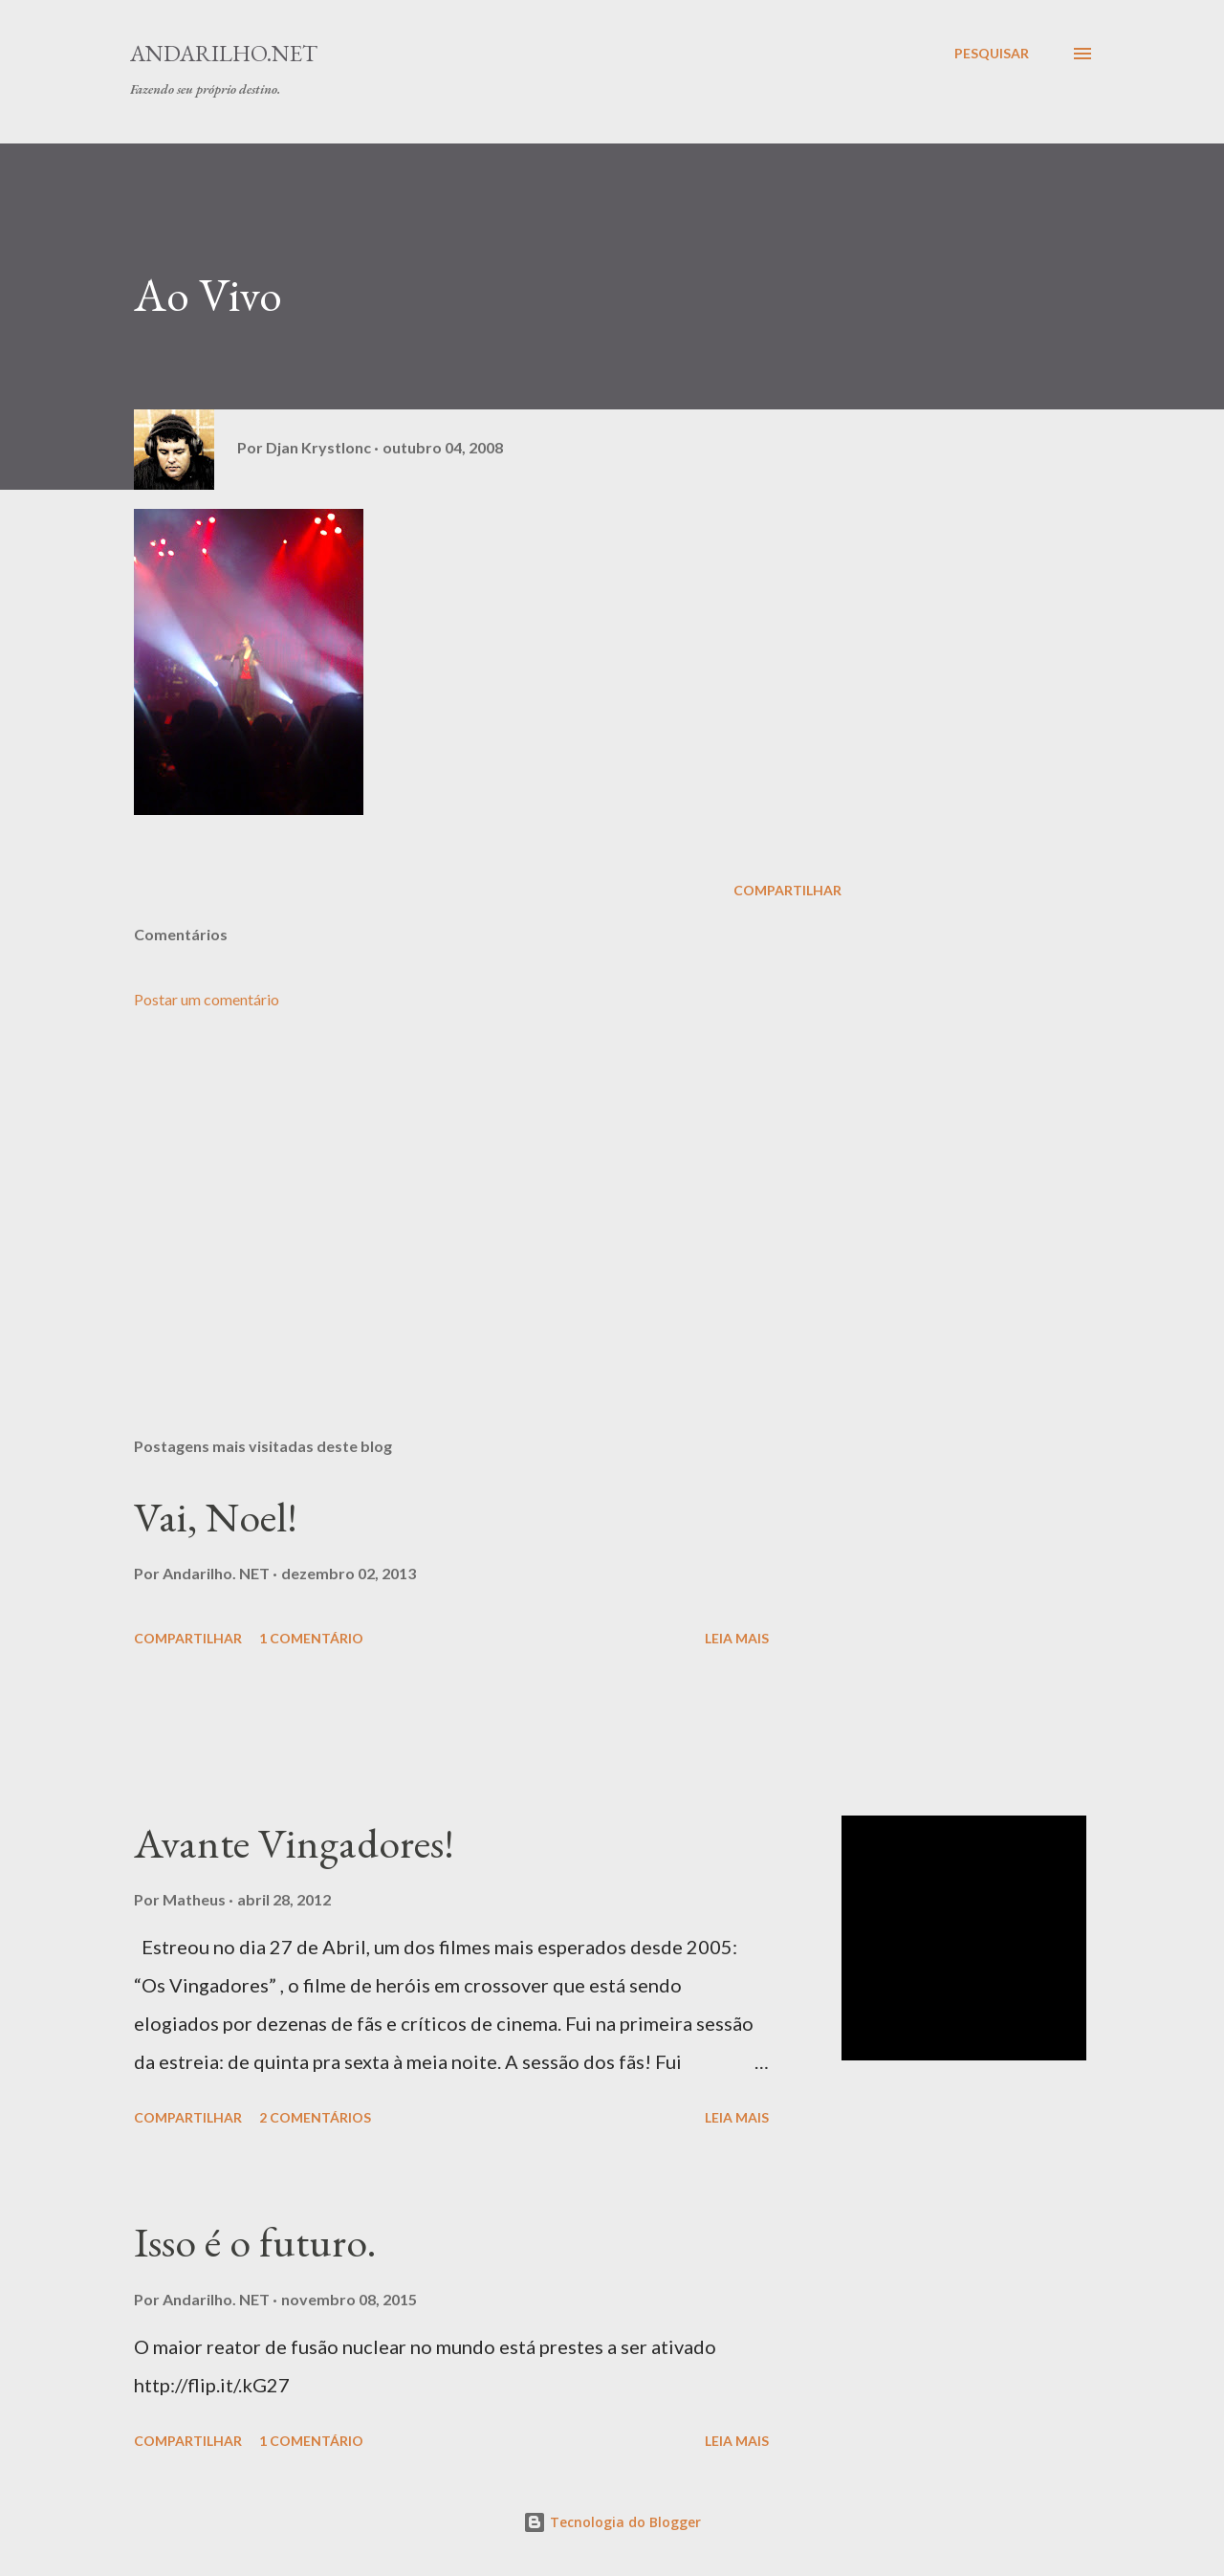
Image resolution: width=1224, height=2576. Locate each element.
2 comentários (315, 2117)
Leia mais (737, 1638)
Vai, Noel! (215, 1516)
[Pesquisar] (991, 53)
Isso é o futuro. (255, 2241)
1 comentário (311, 1638)
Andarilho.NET (223, 53)
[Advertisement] (457, 1198)
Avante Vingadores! (294, 1843)
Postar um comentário (206, 999)
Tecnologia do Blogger (612, 2522)
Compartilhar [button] (787, 890)
